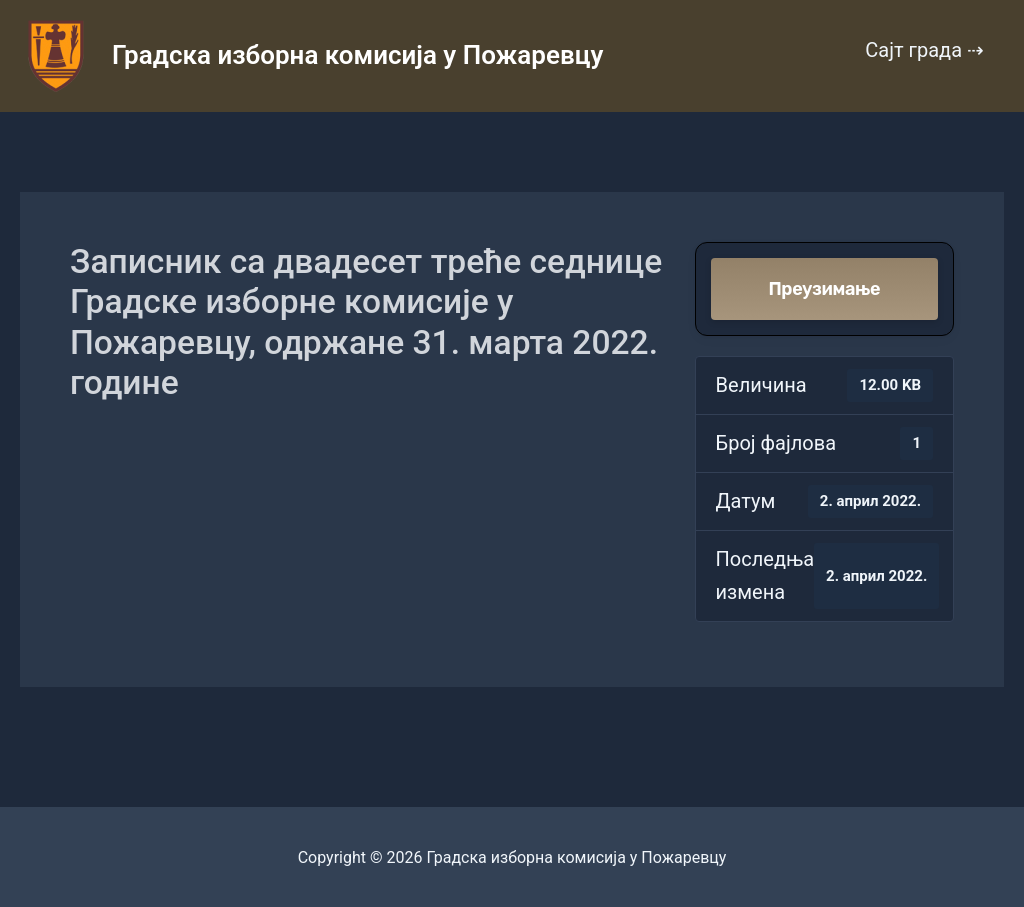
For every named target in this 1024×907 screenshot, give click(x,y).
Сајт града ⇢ (924, 50)
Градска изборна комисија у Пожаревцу (357, 55)
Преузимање (824, 289)
